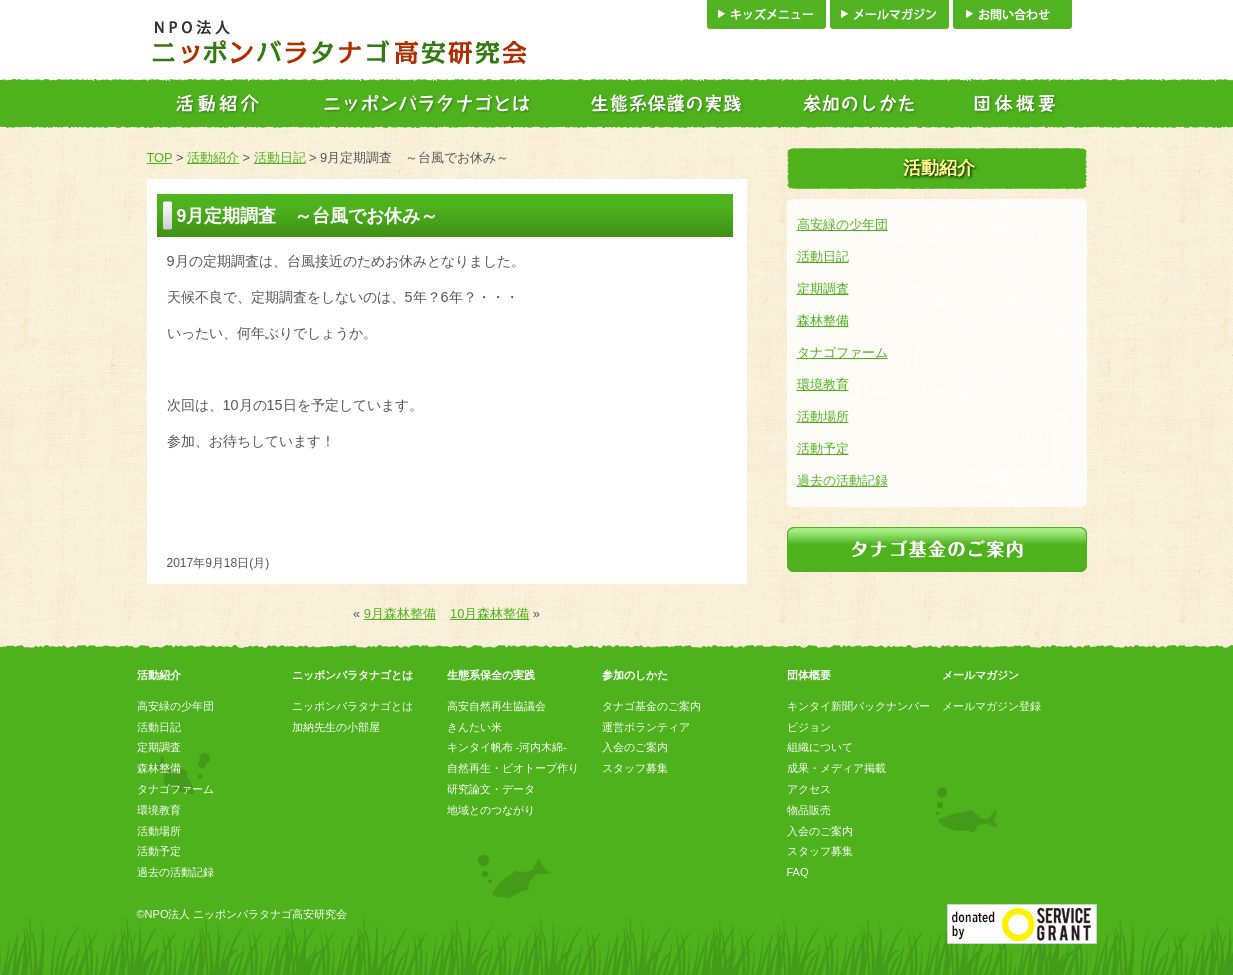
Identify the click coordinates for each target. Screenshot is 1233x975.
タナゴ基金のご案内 (651, 706)
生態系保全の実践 (491, 675)
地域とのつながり (491, 810)
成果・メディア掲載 (836, 768)
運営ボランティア (646, 727)
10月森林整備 (489, 613)
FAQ (798, 872)
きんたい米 (474, 727)
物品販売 (809, 810)
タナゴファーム (842, 352)
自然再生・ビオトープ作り (513, 768)
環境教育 (823, 384)
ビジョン (809, 727)
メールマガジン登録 (991, 706)
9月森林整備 (400, 613)
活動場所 (823, 416)
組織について (820, 747)
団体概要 (809, 675)
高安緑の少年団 (842, 224)
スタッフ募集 (635, 768)
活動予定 (823, 448)
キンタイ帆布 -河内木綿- (507, 747)
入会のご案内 (635, 747)
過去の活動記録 (842, 480)
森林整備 (823, 320)
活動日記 (280, 157)
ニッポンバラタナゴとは (352, 675)
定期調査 (823, 288)
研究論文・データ (491, 789)
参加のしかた (635, 675)
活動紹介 (213, 157)
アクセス (809, 789)
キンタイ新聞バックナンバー (858, 706)
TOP (160, 157)
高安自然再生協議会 (496, 706)
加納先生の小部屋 (336, 727)
